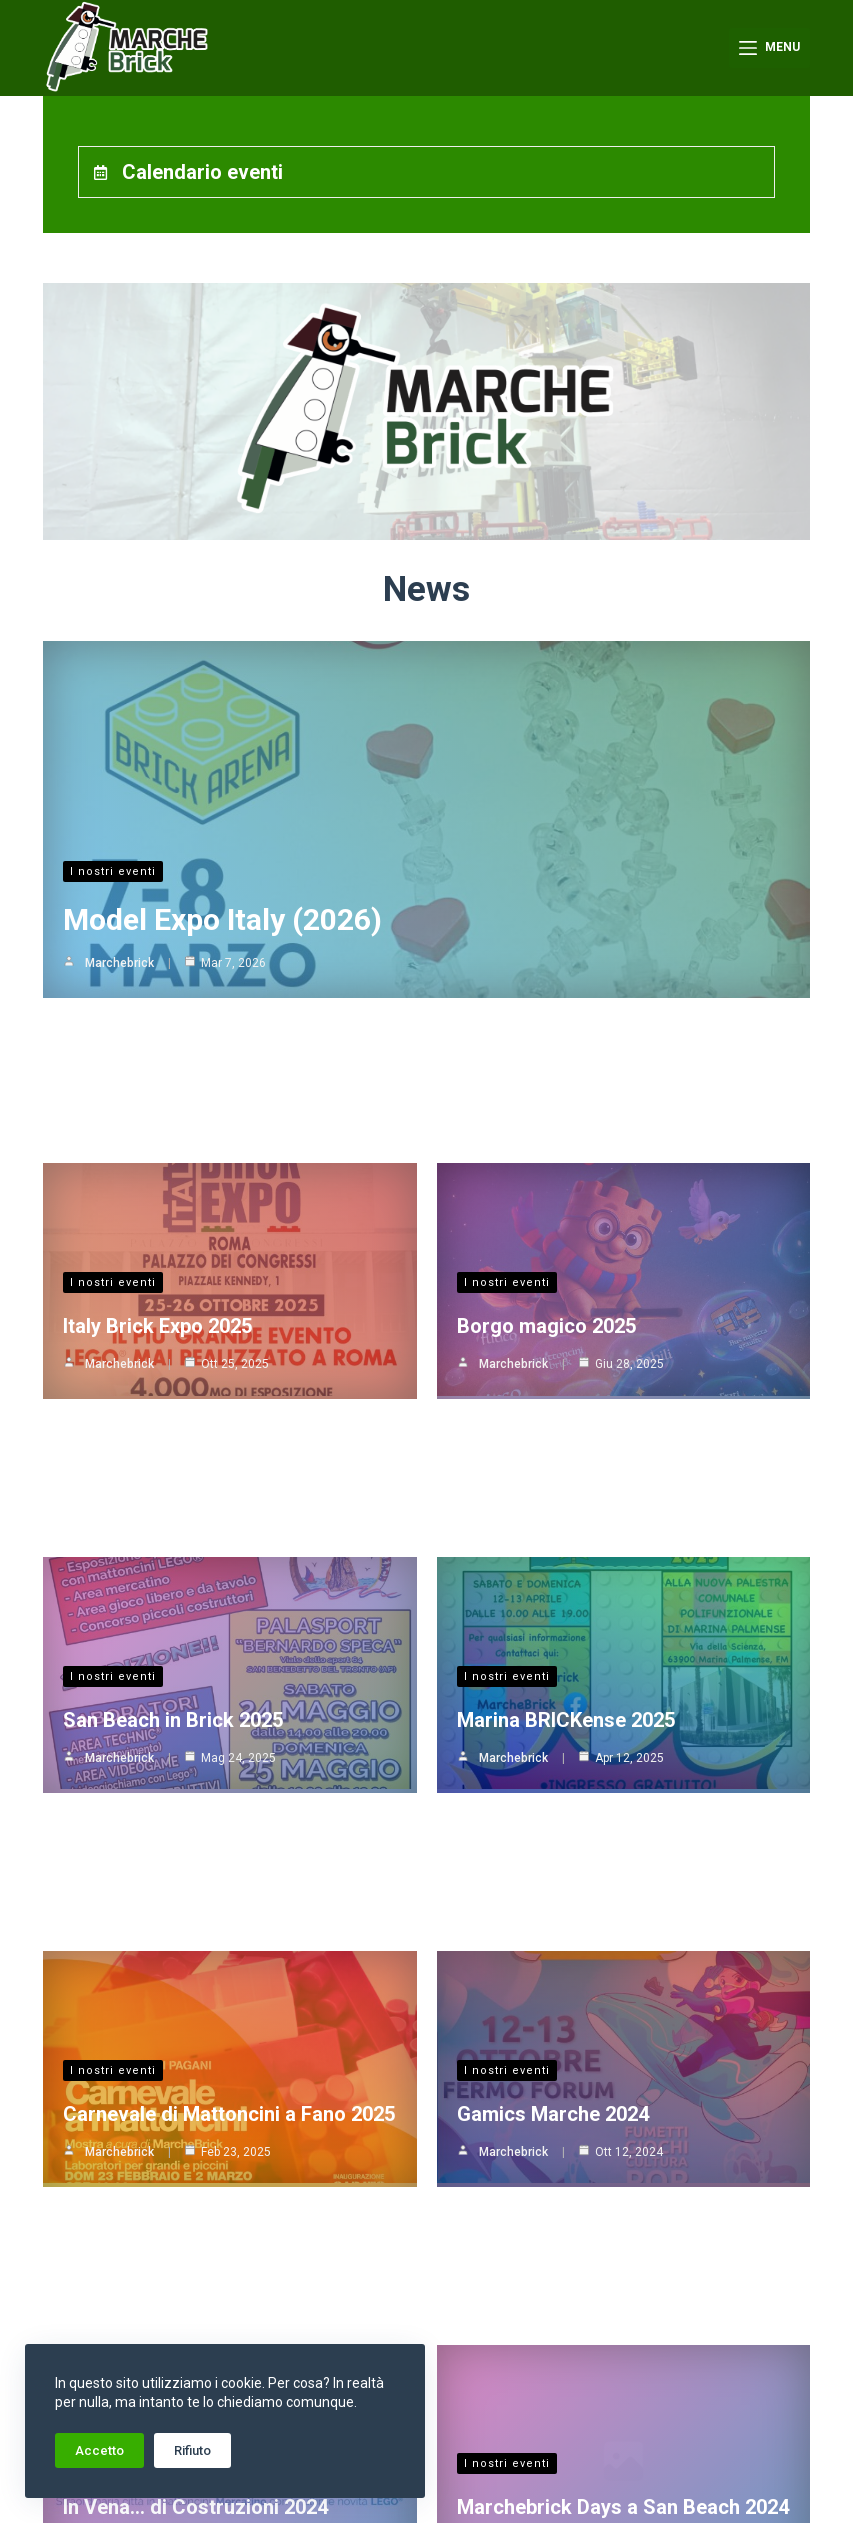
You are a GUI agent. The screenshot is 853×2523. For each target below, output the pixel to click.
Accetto (99, 2450)
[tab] (427, 172)
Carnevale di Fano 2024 (564, 2268)
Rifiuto (192, 2450)
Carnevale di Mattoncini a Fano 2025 (229, 1468)
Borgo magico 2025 (546, 1068)
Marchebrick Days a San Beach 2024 (623, 1668)
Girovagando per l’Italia (536, 1824)
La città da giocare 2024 (173, 1868)
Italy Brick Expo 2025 (157, 1068)
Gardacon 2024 (132, 2068)
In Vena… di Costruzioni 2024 (195, 1668)
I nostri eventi (113, 814)
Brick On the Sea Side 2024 (580, 1868)
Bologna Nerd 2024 (150, 2268)
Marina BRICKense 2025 (566, 1268)
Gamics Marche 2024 (553, 1468)
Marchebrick (119, 906)
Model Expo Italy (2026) (222, 862)
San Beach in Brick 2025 (173, 1268)
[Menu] (769, 48)
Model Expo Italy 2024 (556, 2068)
